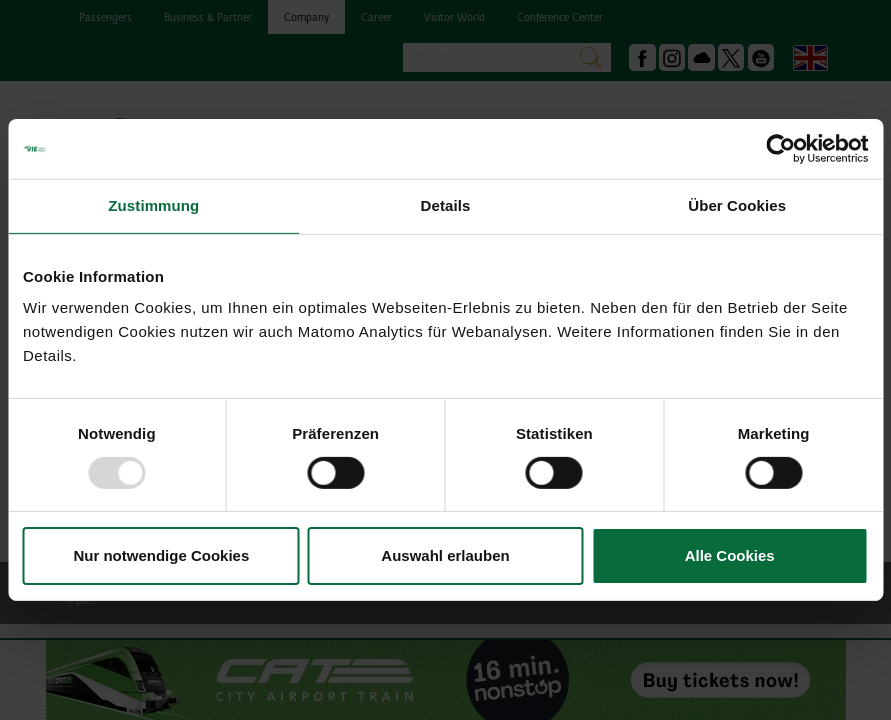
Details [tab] (446, 205)
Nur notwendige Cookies (161, 555)
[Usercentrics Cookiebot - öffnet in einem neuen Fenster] (780, 149)
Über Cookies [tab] (737, 205)
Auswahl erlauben (445, 555)
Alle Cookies (730, 555)
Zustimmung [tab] (153, 205)
